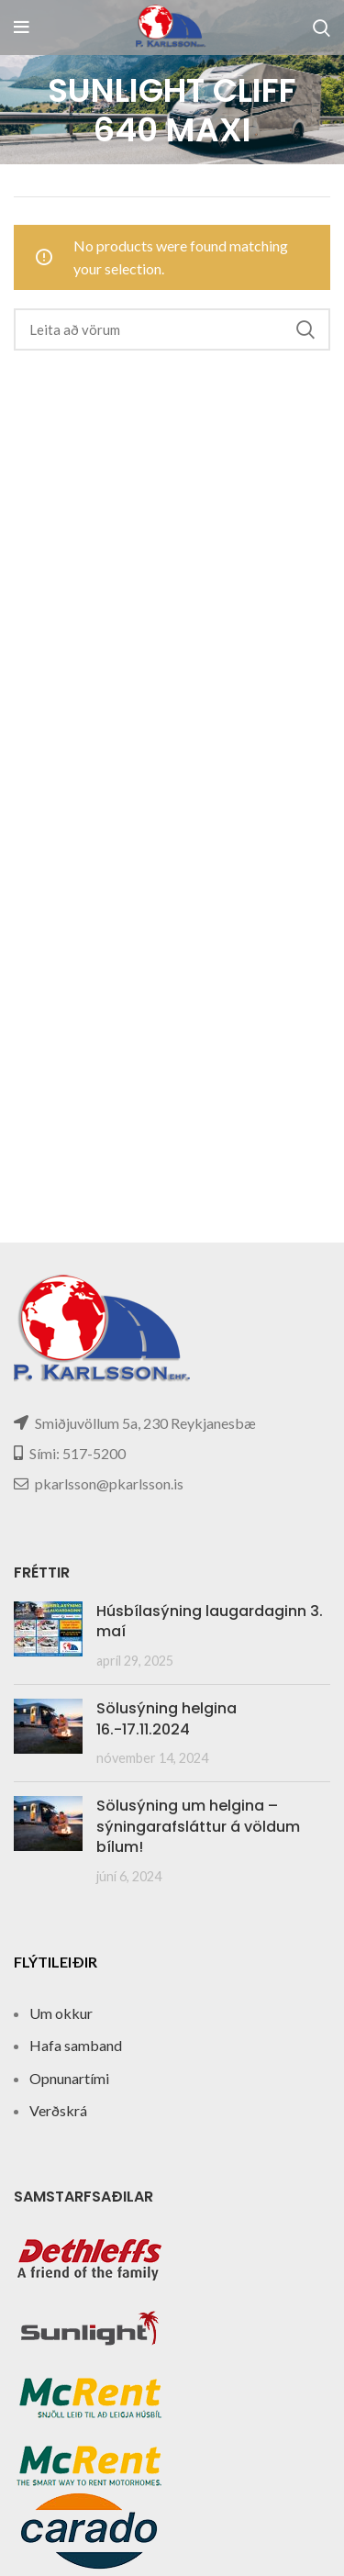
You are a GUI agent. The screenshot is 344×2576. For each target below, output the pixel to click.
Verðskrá (58, 2110)
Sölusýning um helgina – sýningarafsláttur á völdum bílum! (198, 1826)
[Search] (321, 27)
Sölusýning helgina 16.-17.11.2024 (166, 1718)
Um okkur (61, 2013)
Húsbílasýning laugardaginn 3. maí (209, 1621)
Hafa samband (75, 2045)
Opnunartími (69, 2078)
